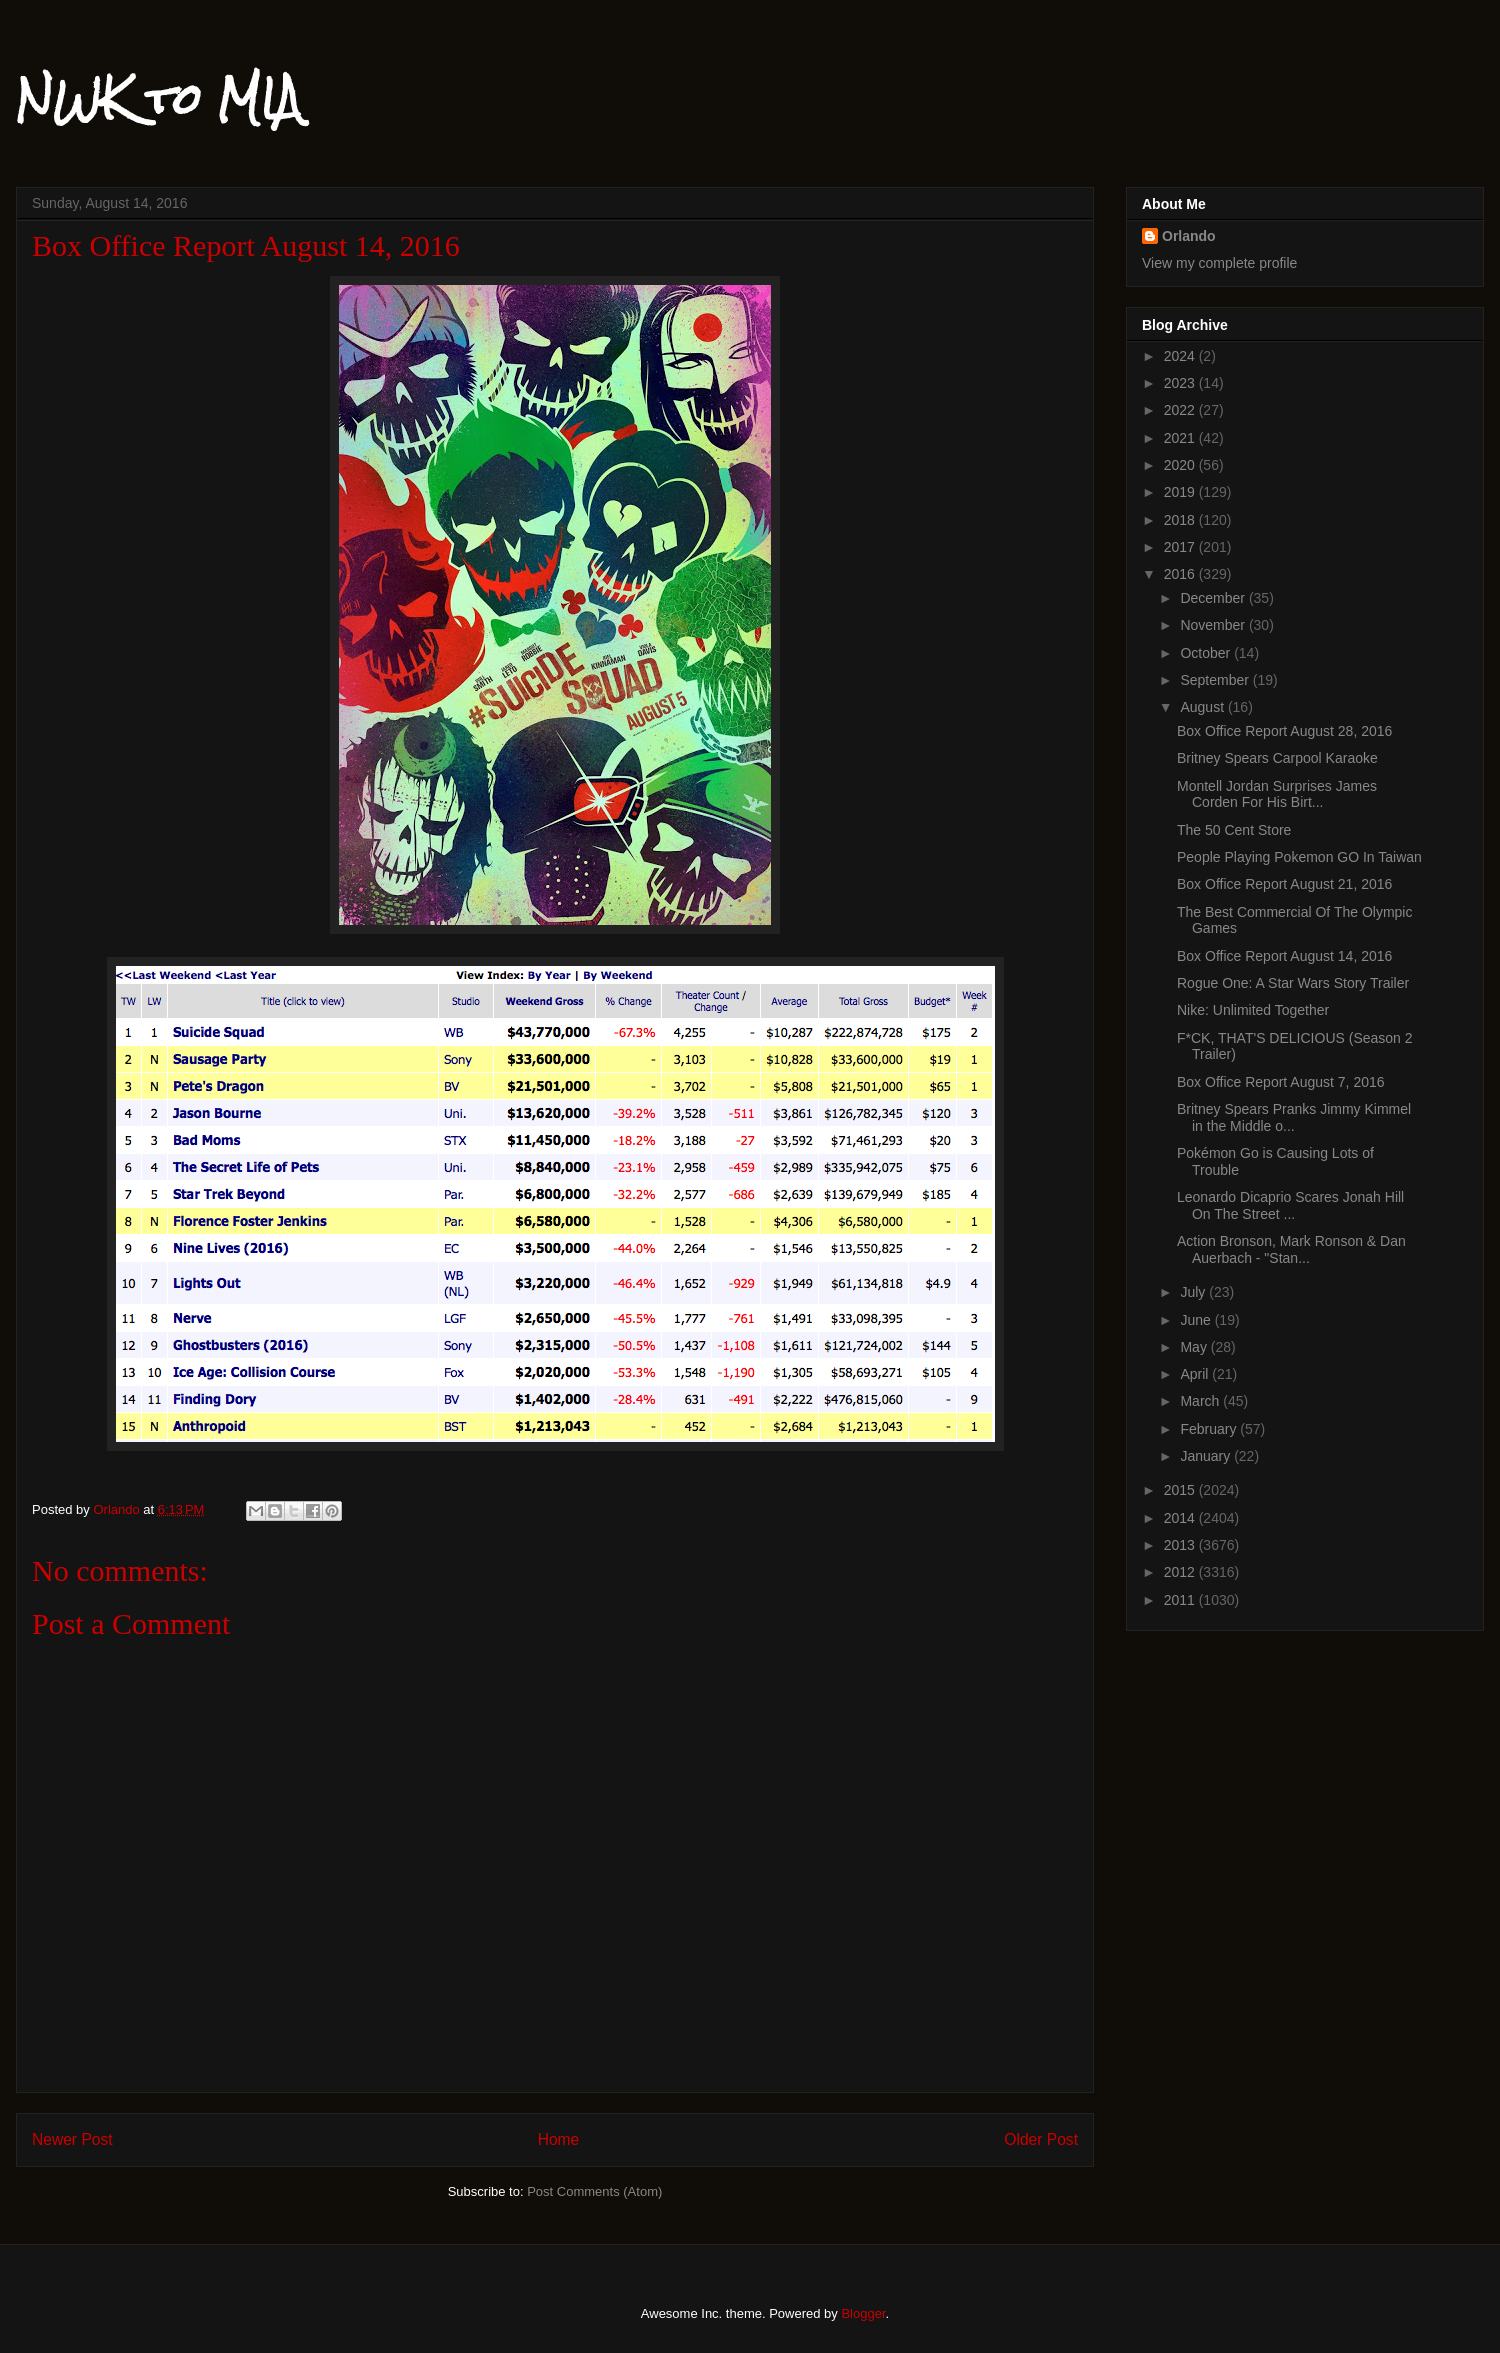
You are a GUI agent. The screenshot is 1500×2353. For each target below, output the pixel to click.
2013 (1181, 1545)
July (1194, 1292)
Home (559, 2139)
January (1207, 1456)
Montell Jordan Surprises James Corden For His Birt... (1277, 794)
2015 (1181, 1490)
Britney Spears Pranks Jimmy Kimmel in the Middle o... (1294, 1117)
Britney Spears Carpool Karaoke (1277, 758)
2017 (1181, 547)
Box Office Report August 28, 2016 (1284, 731)
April (1196, 1374)
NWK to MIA (158, 99)
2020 (1181, 465)
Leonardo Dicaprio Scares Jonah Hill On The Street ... (1290, 1205)
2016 (1181, 574)
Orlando (1189, 236)
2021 (1181, 438)
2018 (1181, 520)
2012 (1181, 1572)
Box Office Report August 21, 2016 (1284, 884)
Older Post (1041, 2139)
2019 (1181, 492)
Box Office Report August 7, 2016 (1281, 1082)
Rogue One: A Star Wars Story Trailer (1293, 983)
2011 (1181, 1600)
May (1195, 1347)
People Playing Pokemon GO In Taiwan (1299, 857)
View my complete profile (1219, 263)
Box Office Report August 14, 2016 (1284, 956)
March (1201, 1401)
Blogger (863, 2313)
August (1203, 707)
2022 (1181, 410)
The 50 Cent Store (1234, 830)
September (1216, 680)
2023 (1181, 383)
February (1210, 1429)
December (1214, 598)
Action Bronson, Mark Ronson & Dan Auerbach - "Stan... (1291, 1249)
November (1214, 625)
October (1207, 653)
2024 (1181, 356)
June (1197, 1320)
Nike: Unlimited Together (1253, 1010)
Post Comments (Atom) (594, 2191)
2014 (1181, 1518)
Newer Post (72, 2139)
